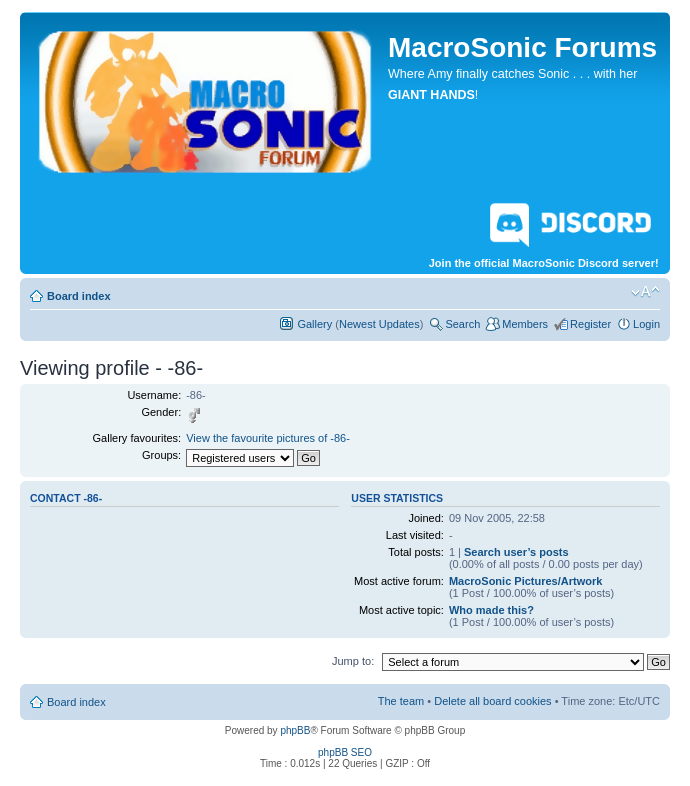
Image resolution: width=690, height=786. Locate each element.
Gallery (314, 324)
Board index (79, 296)
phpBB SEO (345, 752)
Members (525, 324)
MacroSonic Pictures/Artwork (525, 581)
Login (646, 324)
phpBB (295, 730)
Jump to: (353, 661)
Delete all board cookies (492, 701)
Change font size (645, 292)
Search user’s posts (516, 552)
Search (462, 324)
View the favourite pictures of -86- (268, 438)
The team (401, 701)
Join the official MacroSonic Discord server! (544, 232)
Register (590, 324)
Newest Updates (379, 324)
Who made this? (491, 610)
